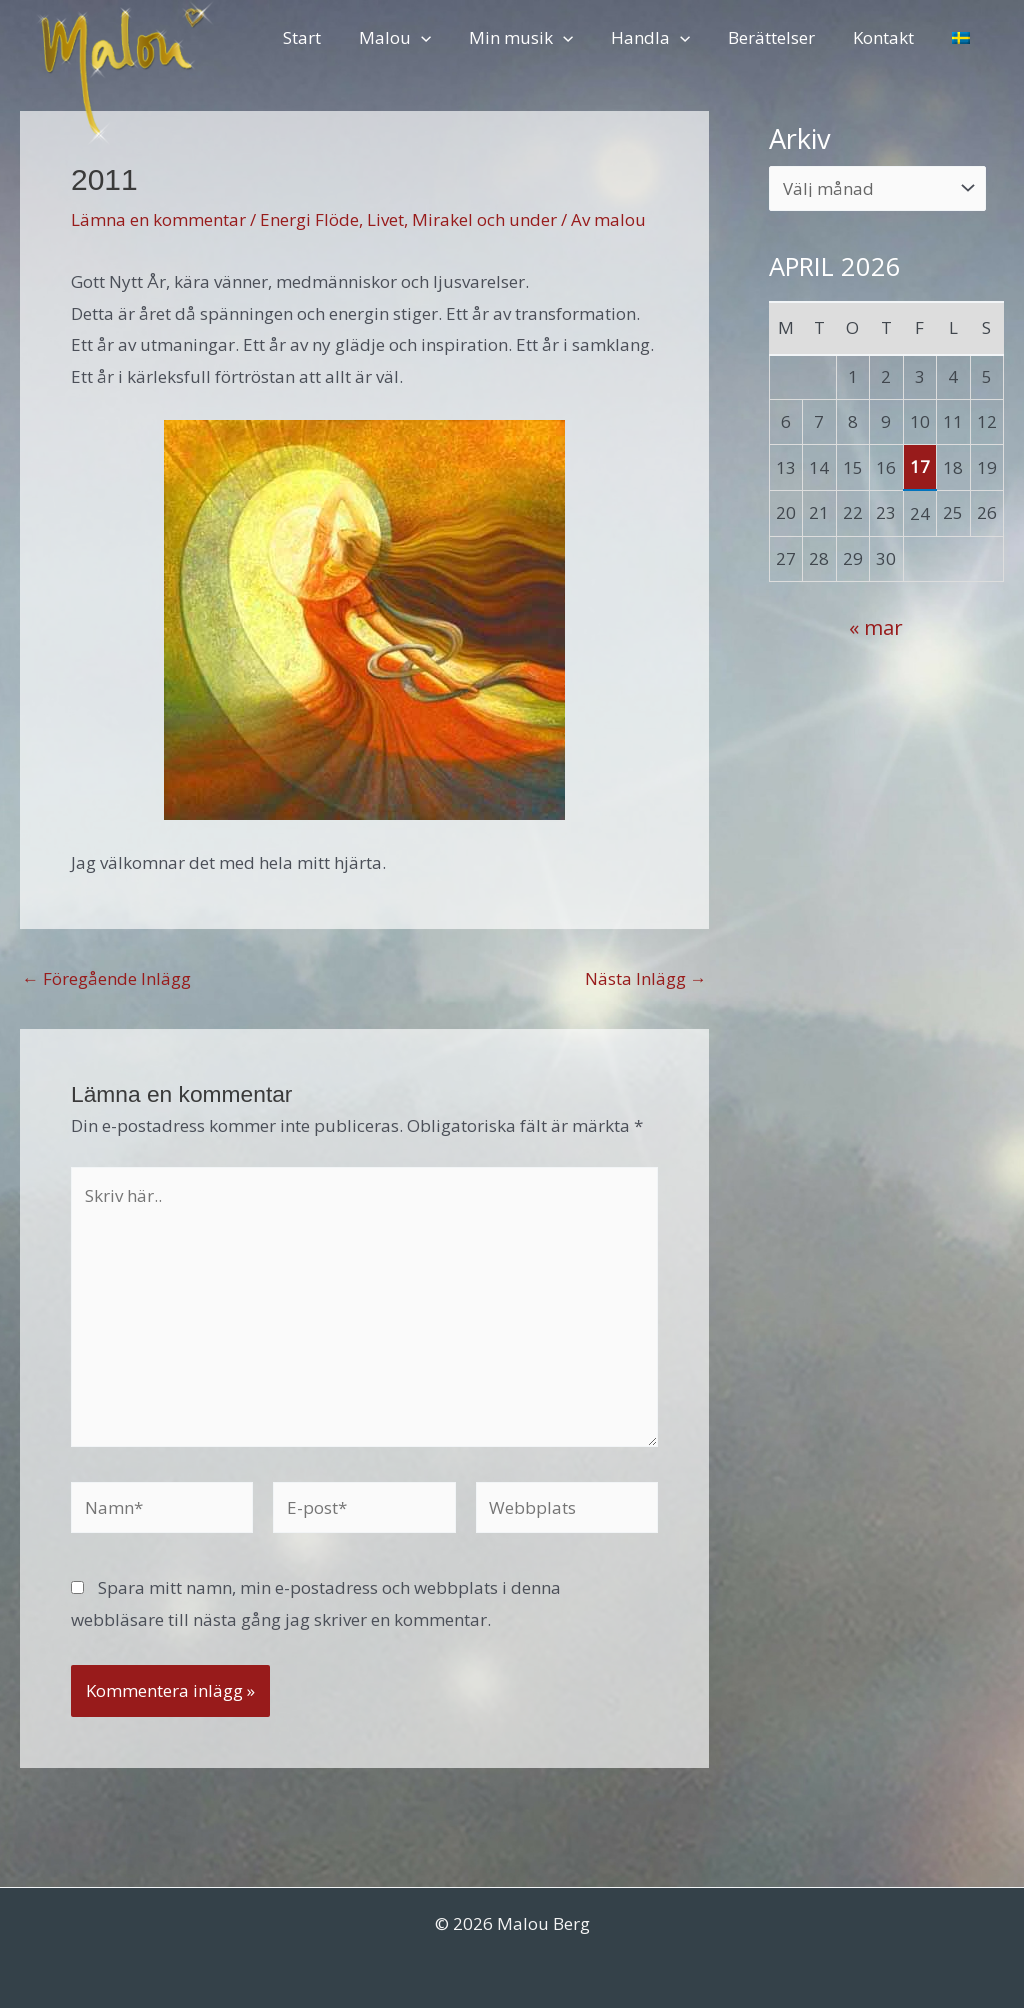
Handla (664, 37)
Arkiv (800, 138)
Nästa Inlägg (646, 978)
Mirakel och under (484, 219)
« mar (876, 627)
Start (327, 37)
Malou (416, 37)
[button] (442, 37)
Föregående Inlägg (106, 978)
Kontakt (889, 37)
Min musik (539, 37)
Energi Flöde (309, 219)
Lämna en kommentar (158, 219)
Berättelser (781, 37)
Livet (385, 219)
